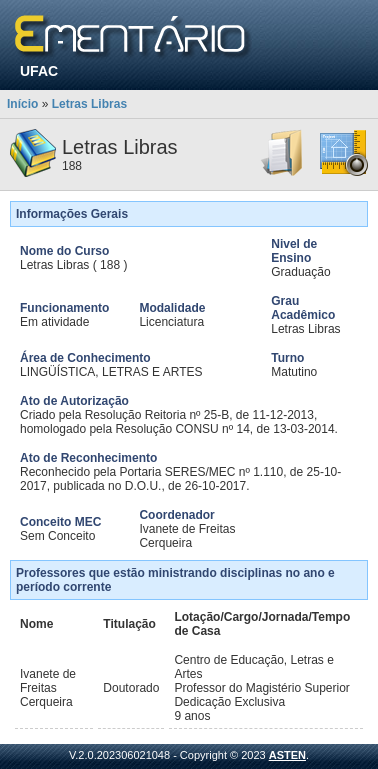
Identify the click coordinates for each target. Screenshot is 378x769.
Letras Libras (89, 104)
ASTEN (287, 755)
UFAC (39, 71)
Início (22, 104)
